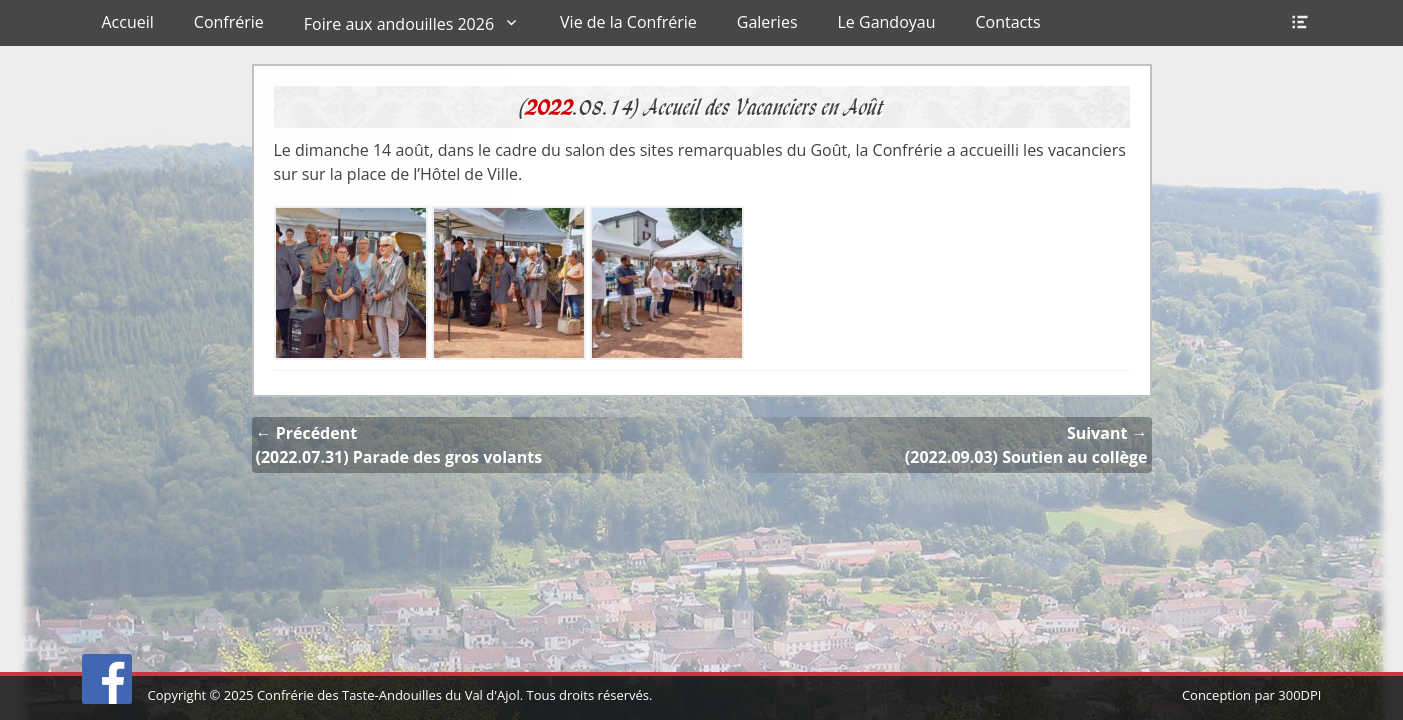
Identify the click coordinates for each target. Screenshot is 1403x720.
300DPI (1299, 695)
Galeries (767, 22)
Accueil (128, 22)
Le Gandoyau (887, 22)
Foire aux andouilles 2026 (399, 24)
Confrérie (229, 22)
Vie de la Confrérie (628, 22)
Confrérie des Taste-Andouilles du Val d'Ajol (388, 695)
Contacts (1007, 22)
